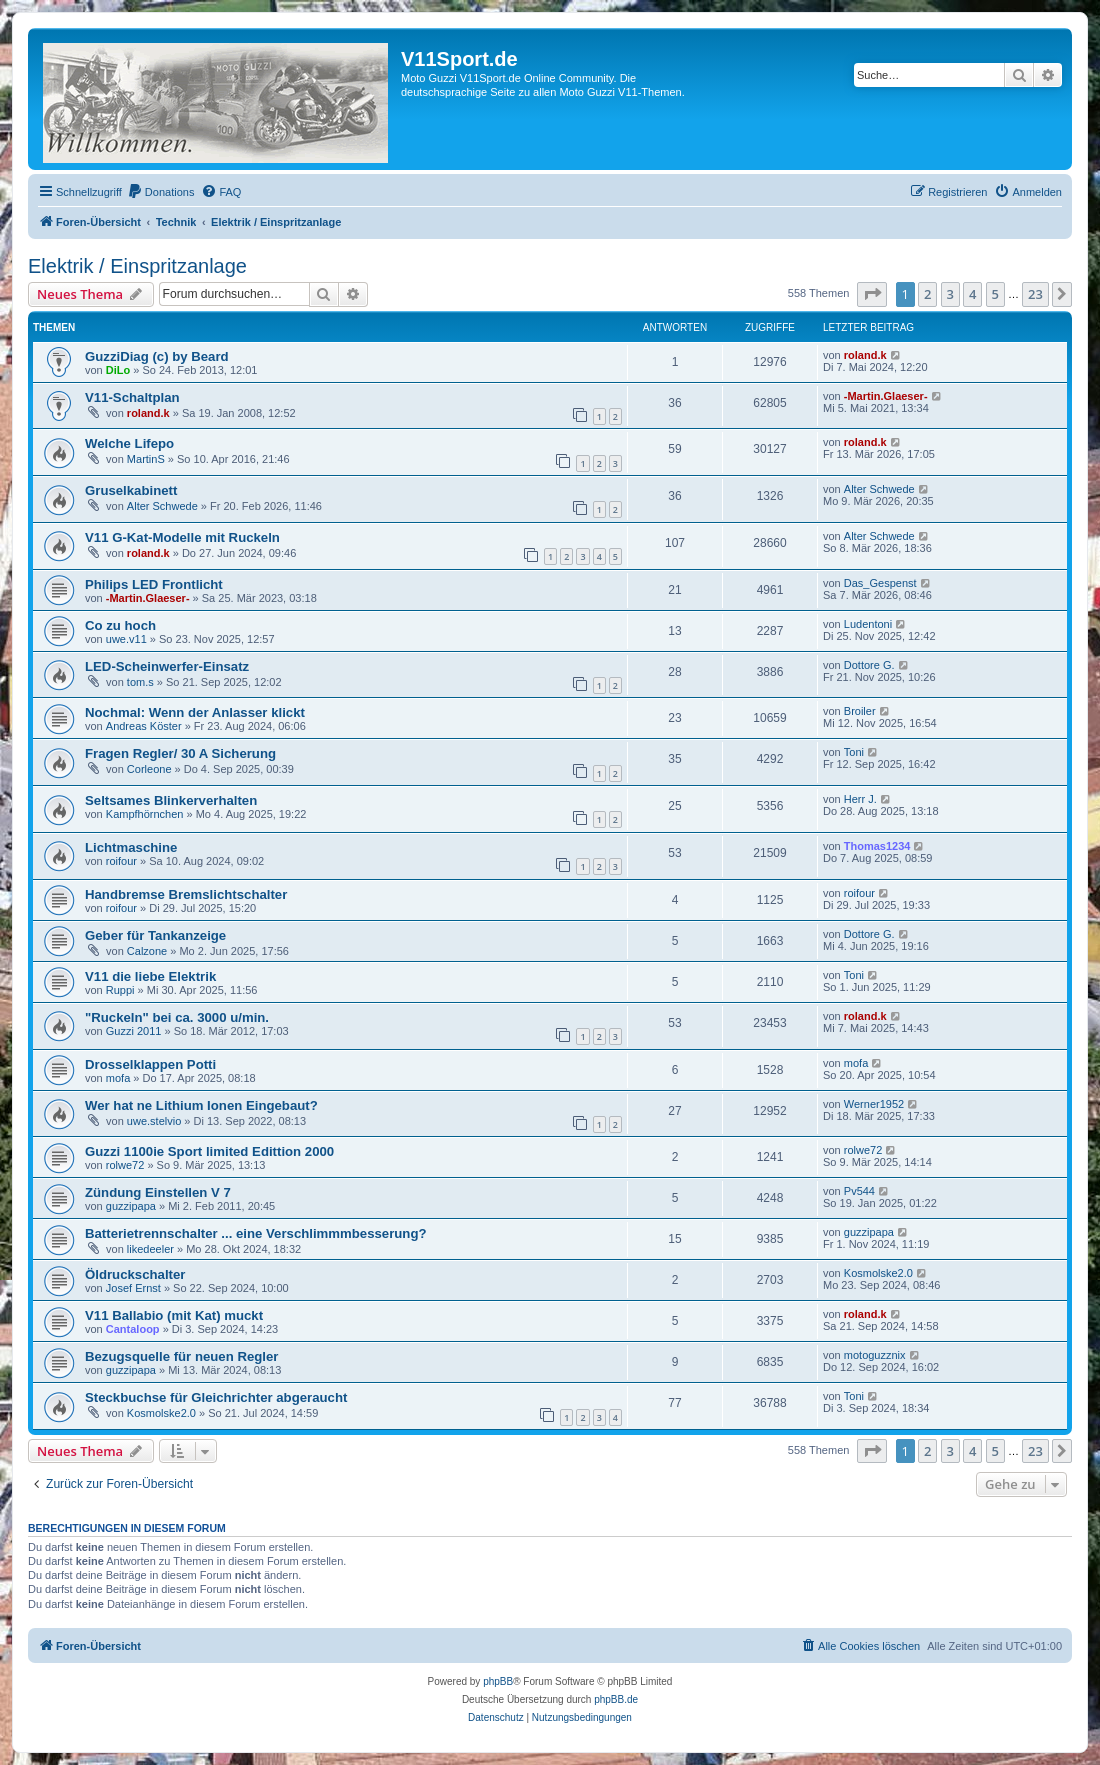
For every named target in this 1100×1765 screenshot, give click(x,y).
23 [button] (1035, 294)
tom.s (140, 682)
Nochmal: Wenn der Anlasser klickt (195, 712)
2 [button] (927, 294)
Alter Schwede (162, 506)
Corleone (149, 769)
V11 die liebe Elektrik (150, 976)
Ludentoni (868, 624)
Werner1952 (874, 1104)
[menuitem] (161, 192)
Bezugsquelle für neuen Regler (181, 1356)
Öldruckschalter (135, 1274)
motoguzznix (875, 1355)
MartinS (146, 459)
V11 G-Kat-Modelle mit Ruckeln (182, 537)
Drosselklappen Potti (150, 1064)
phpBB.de (616, 1699)
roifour (121, 861)
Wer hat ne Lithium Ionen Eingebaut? (201, 1105)
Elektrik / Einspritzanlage (137, 266)
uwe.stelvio (154, 1121)
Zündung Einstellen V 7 (158, 1192)
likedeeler (150, 1249)
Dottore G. (869, 665)
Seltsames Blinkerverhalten (171, 800)
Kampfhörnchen (145, 814)
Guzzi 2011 (134, 1031)
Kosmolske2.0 (878, 1273)
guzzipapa (131, 1206)
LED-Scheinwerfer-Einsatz (167, 666)
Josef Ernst (133, 1288)
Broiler (860, 711)
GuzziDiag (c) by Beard (157, 356)
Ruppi (120, 990)
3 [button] (950, 294)
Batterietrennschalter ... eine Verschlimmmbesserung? (256, 1233)
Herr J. (860, 799)
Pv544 (859, 1191)
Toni (854, 752)
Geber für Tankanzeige (155, 935)
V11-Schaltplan (132, 397)
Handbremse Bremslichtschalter (186, 894)
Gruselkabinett (131, 490)
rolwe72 (125, 1165)
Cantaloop (133, 1329)
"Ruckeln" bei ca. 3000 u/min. (177, 1017)
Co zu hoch (120, 625)
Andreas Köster (144, 726)
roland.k (865, 355)
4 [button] (972, 294)
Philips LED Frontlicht (154, 584)
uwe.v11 (126, 639)
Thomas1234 (877, 846)
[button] (872, 294)
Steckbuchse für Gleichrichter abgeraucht (216, 1397)
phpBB (498, 1681)
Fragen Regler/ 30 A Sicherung (180, 753)
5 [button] (995, 294)
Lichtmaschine (131, 847)
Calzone (147, 951)
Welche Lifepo (129, 443)
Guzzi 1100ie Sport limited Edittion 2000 (209, 1151)
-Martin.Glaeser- (886, 396)
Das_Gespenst (880, 583)
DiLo (118, 370)
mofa (118, 1078)
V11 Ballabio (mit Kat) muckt (174, 1315)
